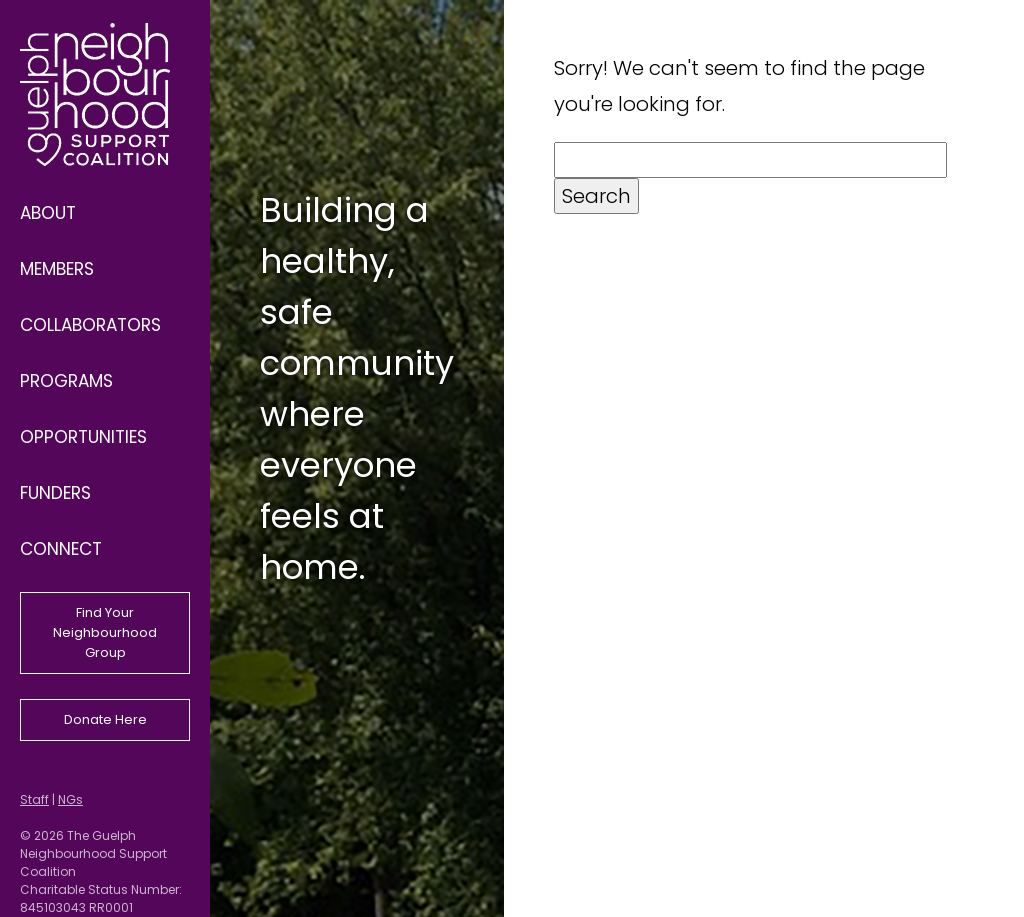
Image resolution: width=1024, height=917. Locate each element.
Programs (66, 381)
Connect (61, 549)
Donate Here (105, 719)
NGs (70, 799)
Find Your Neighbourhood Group (105, 632)
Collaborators (90, 325)
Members (57, 269)
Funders (55, 493)
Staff (34, 799)
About (48, 213)
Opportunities (83, 437)
